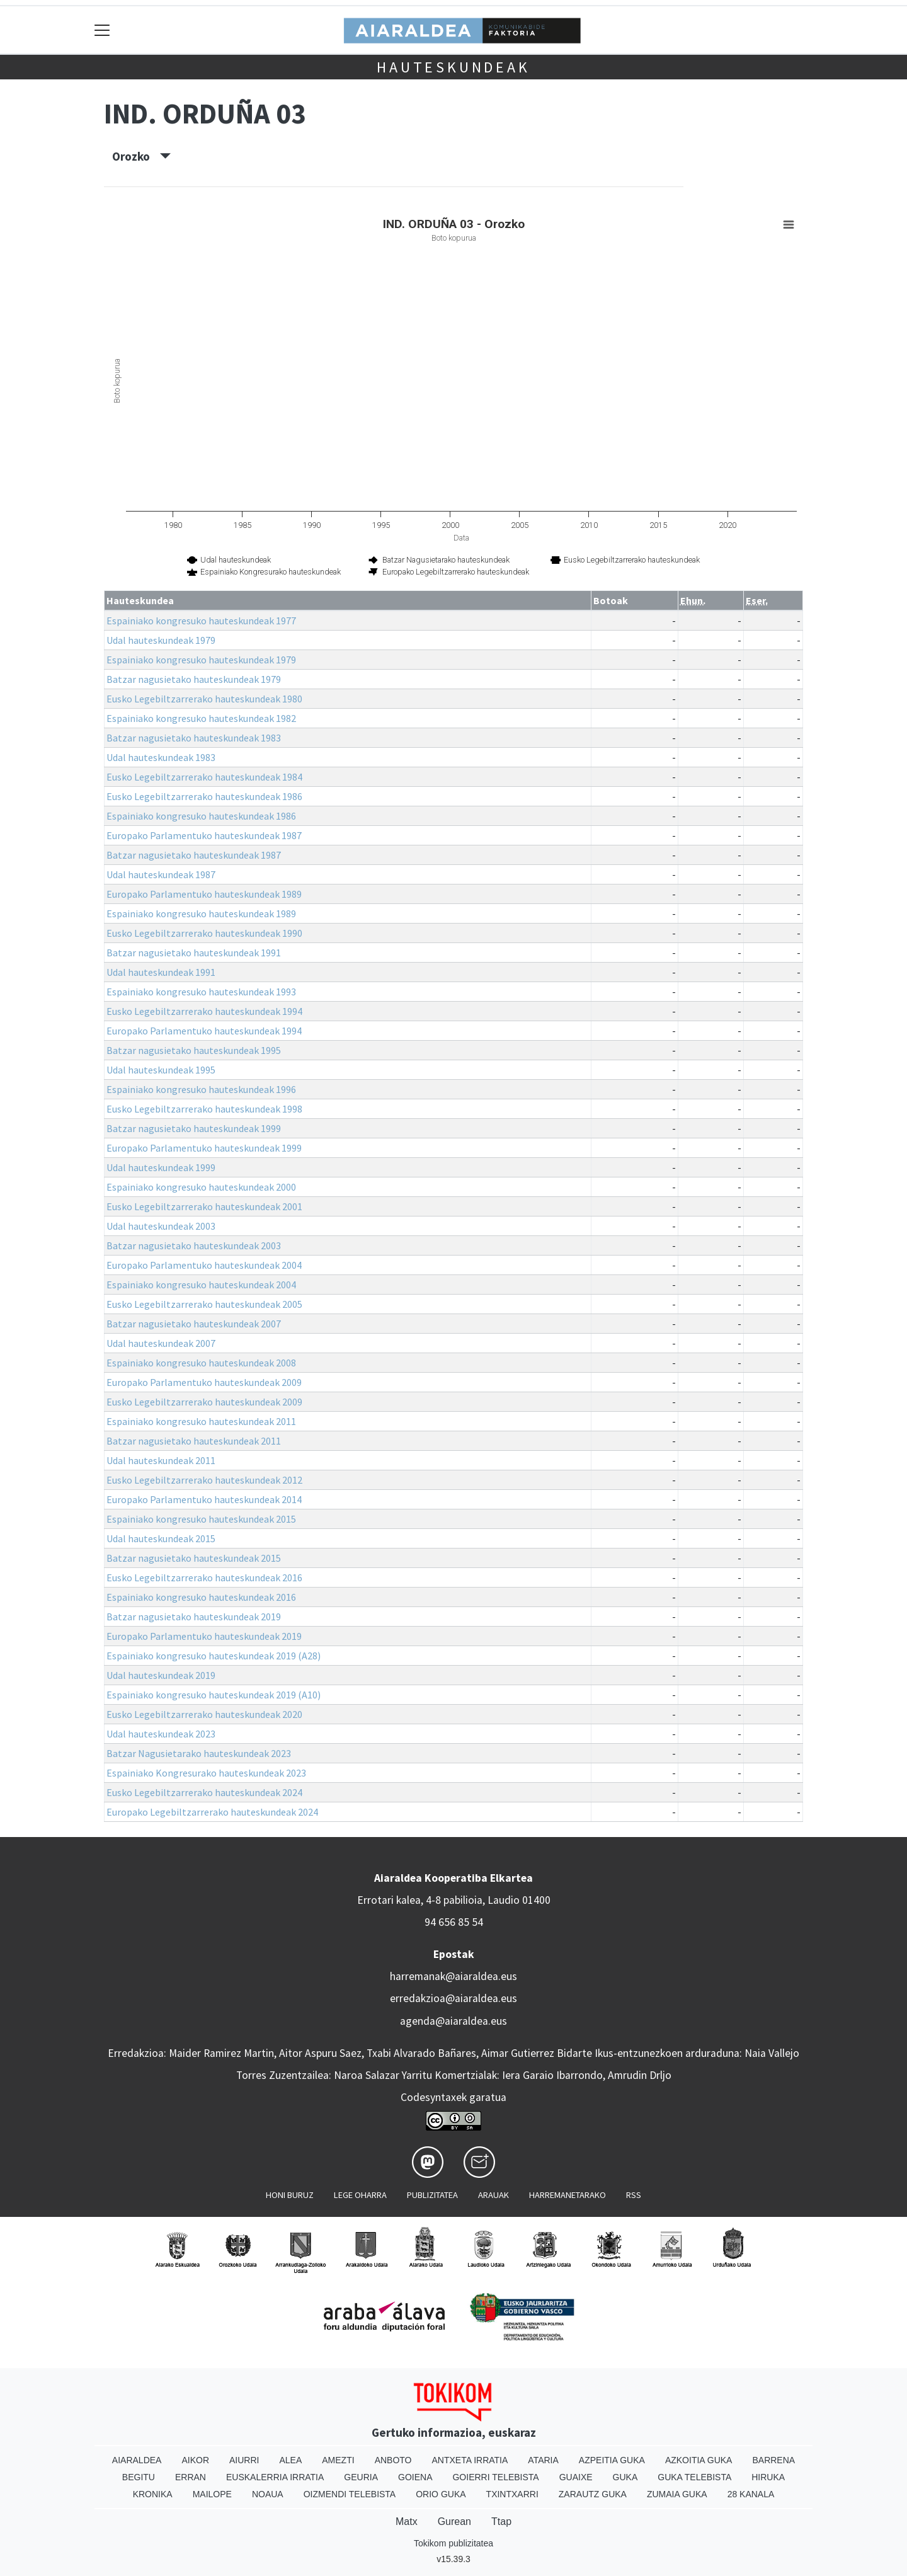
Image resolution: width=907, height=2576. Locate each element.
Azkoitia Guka (699, 2460)
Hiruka (768, 2477)
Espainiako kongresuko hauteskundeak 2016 (201, 1597)
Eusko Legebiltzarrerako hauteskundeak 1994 (204, 1011)
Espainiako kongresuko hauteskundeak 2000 (201, 1187)
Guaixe (576, 2477)
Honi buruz (290, 2195)
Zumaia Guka (677, 2494)
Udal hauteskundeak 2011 (160, 1460)
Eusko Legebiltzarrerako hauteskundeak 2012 (204, 1480)
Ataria (543, 2460)
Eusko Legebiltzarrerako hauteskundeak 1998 (204, 1108)
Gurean (454, 2521)
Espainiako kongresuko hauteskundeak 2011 (201, 1421)
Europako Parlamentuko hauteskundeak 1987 (204, 835)
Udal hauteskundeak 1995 (160, 1069)
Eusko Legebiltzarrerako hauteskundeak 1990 (204, 933)
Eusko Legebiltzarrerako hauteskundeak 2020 (204, 1714)
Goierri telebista (495, 2477)
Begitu (138, 2477)
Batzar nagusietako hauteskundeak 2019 (193, 1616)
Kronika (153, 2494)
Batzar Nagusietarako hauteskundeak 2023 (198, 1753)
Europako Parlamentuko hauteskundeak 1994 (204, 1030)
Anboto (393, 2460)
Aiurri (244, 2460)
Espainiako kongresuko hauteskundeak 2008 (201, 1362)
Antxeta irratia (470, 2460)
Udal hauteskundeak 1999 (160, 1167)
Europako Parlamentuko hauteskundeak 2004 (204, 1265)
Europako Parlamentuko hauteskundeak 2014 (204, 1499)
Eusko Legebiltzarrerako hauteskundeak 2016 (204, 1577)
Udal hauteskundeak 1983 (160, 757)
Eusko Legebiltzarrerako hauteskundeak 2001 (204, 1206)
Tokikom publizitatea (453, 2543)
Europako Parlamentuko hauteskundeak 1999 (204, 1148)
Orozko (141, 156)
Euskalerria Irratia (275, 2477)
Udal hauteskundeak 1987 (160, 874)
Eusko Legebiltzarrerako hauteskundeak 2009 (204, 1401)
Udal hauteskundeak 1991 (160, 972)
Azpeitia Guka (612, 2460)
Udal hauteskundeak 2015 (160, 1538)
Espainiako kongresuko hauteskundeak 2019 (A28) (213, 1655)
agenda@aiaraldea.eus (453, 2021)
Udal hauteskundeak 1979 (160, 640)
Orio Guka (440, 2494)
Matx (407, 2521)
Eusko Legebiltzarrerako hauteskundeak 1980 (204, 698)
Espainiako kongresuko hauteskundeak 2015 (201, 1519)
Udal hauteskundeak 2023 (160, 1733)
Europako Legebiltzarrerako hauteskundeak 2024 (212, 1812)
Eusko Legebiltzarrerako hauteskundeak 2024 (204, 1792)
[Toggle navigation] (102, 30)
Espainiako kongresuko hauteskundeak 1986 (201, 816)
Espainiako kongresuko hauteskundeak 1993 (201, 991)
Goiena (415, 2477)
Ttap (501, 2521)
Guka (625, 2477)
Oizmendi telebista (350, 2494)
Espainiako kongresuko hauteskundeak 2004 (201, 1284)
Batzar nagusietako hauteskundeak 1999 (193, 1128)
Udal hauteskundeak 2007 (160, 1343)
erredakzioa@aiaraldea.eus (453, 1998)
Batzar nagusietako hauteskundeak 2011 (193, 1440)
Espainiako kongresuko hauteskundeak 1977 (201, 620)
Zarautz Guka (593, 2494)
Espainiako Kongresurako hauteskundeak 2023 (206, 1772)
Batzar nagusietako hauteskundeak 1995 (193, 1050)
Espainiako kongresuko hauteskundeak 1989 (201, 913)
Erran (190, 2477)
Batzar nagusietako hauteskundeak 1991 (193, 952)
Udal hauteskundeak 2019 (160, 1675)
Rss (633, 2195)
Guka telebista (694, 2477)
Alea (290, 2460)
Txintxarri (512, 2494)
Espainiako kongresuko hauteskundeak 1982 (201, 718)
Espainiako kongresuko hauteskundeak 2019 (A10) (213, 1694)
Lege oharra (360, 2195)
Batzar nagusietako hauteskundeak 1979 (193, 679)
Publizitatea (432, 2195)
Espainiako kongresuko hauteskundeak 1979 (201, 659)
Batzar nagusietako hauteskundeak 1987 (193, 855)
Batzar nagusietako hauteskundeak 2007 (193, 1323)
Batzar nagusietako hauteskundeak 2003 (193, 1245)
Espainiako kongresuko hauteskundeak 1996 (201, 1089)
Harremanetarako (567, 2195)
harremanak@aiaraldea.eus (453, 1976)
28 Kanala (751, 2494)
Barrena (773, 2460)
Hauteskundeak (453, 67)
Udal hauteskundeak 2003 (160, 1226)
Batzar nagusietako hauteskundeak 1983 (193, 737)
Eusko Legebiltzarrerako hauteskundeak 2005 (204, 1304)
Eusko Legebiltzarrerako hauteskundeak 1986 (204, 796)
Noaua (267, 2494)
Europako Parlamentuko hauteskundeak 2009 (204, 1382)
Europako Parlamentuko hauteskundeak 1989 (204, 894)
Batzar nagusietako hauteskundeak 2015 (193, 1558)
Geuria (361, 2477)
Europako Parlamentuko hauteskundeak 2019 (204, 1636)
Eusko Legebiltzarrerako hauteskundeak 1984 (204, 776)
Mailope (212, 2494)
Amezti (338, 2460)
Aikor (195, 2460)
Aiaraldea (137, 2460)
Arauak (493, 2195)
